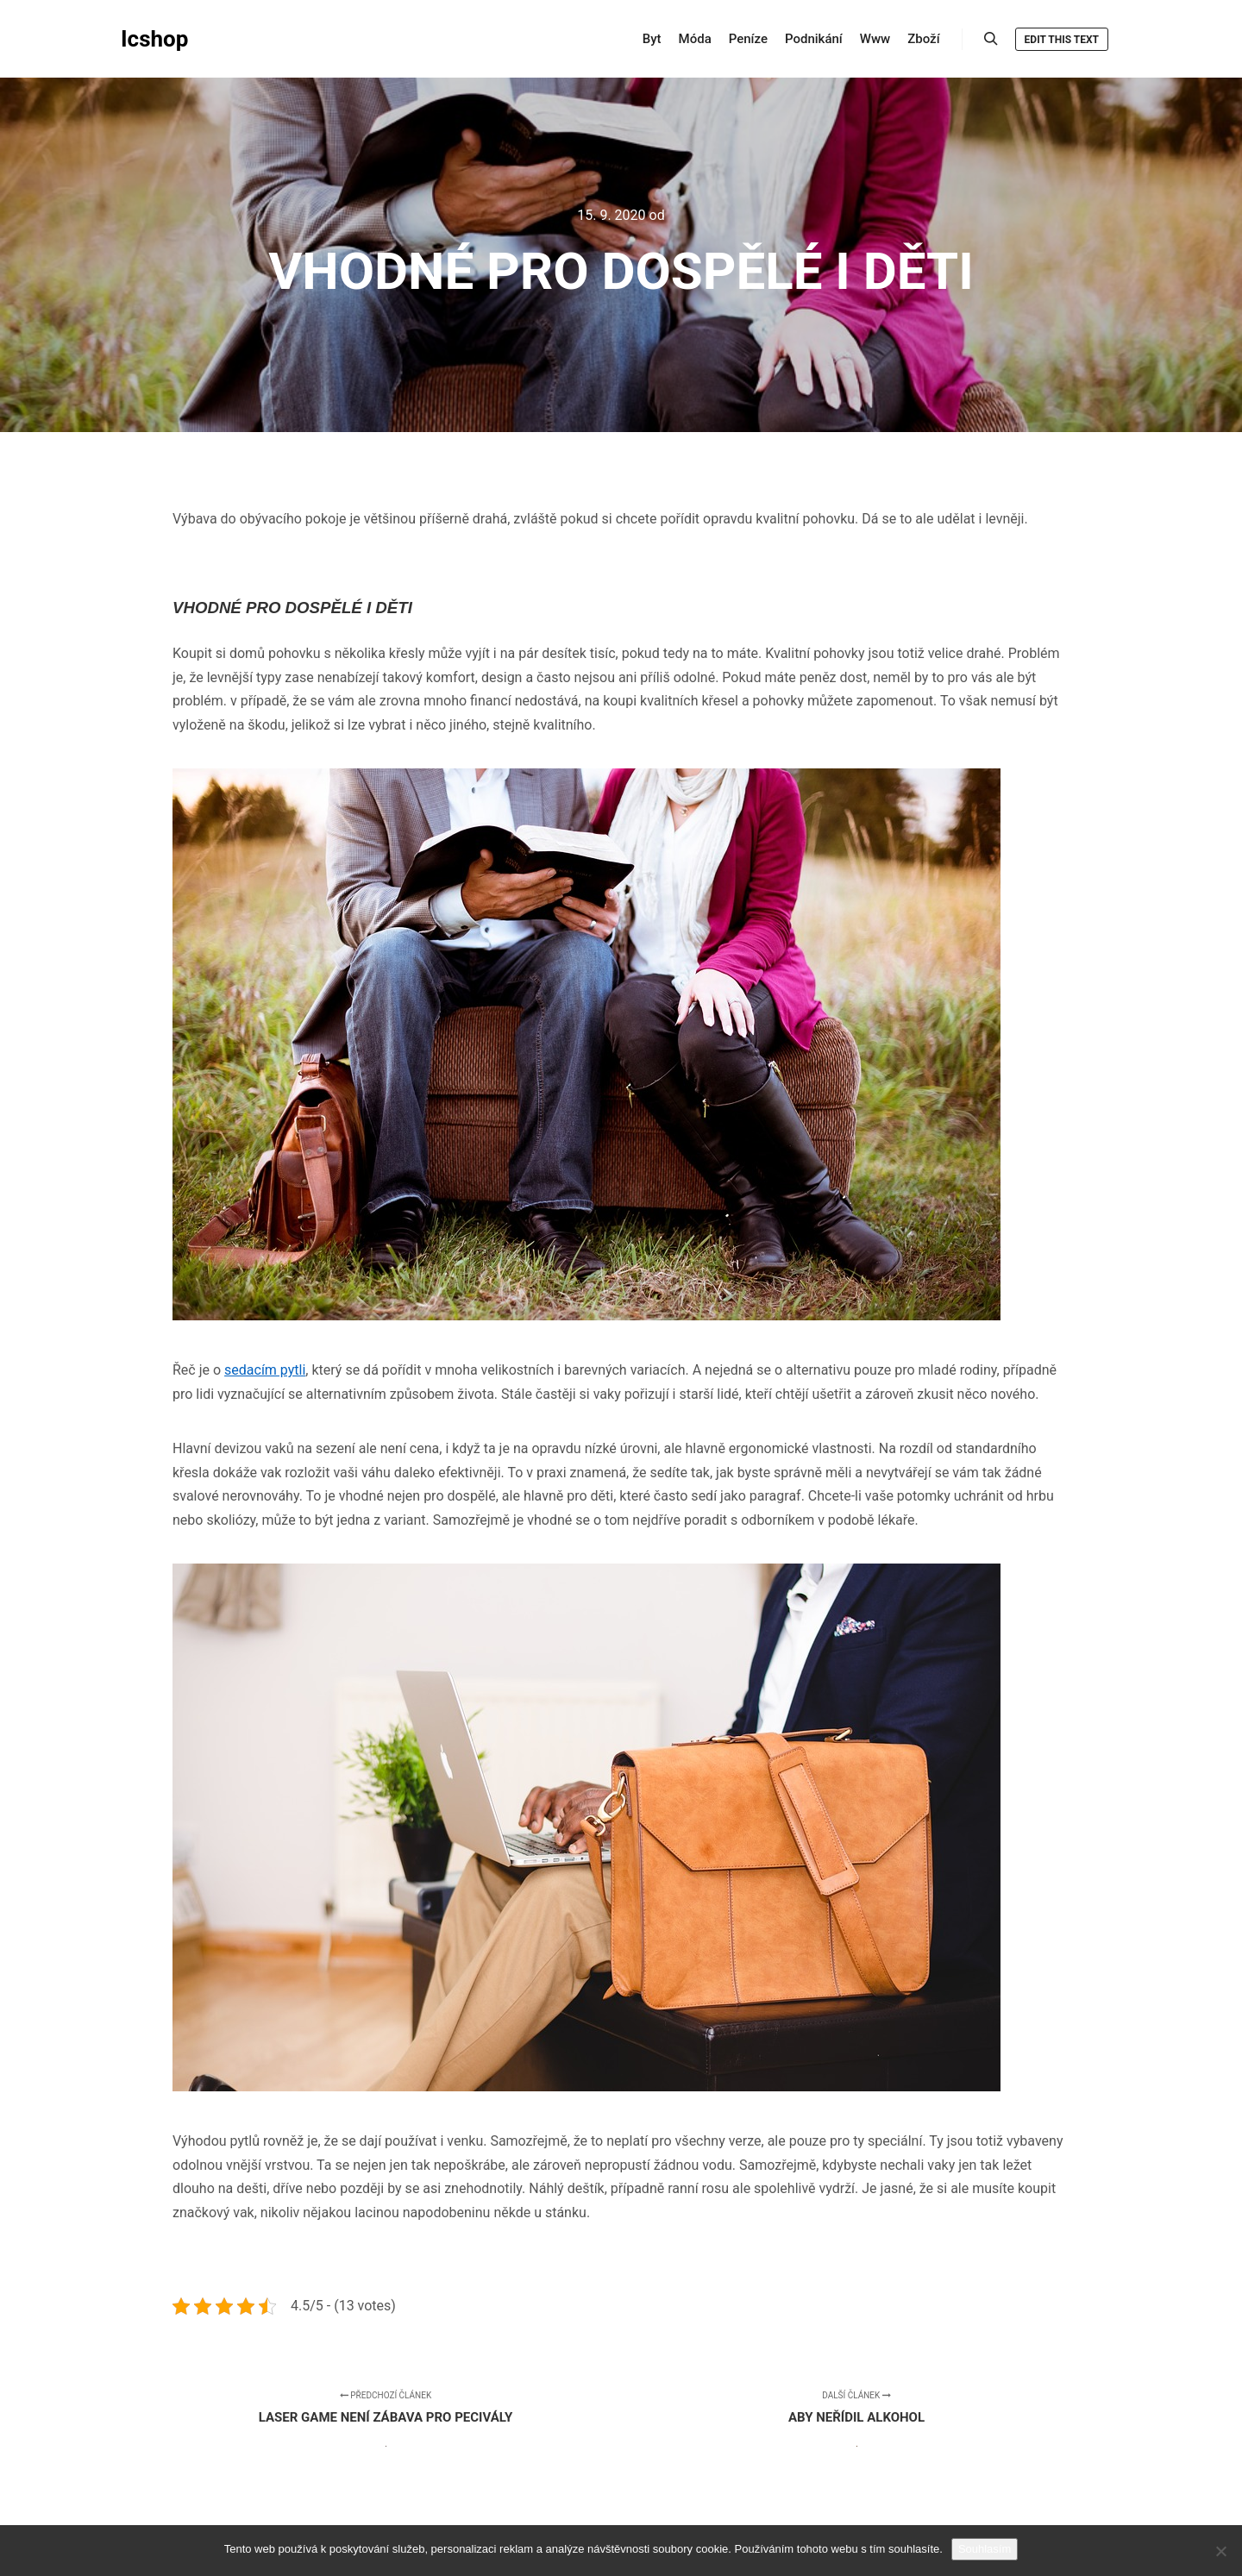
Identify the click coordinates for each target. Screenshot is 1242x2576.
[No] (1220, 2551)
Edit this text (1062, 40)
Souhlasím (984, 2548)
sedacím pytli (264, 1370)
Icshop (154, 39)
